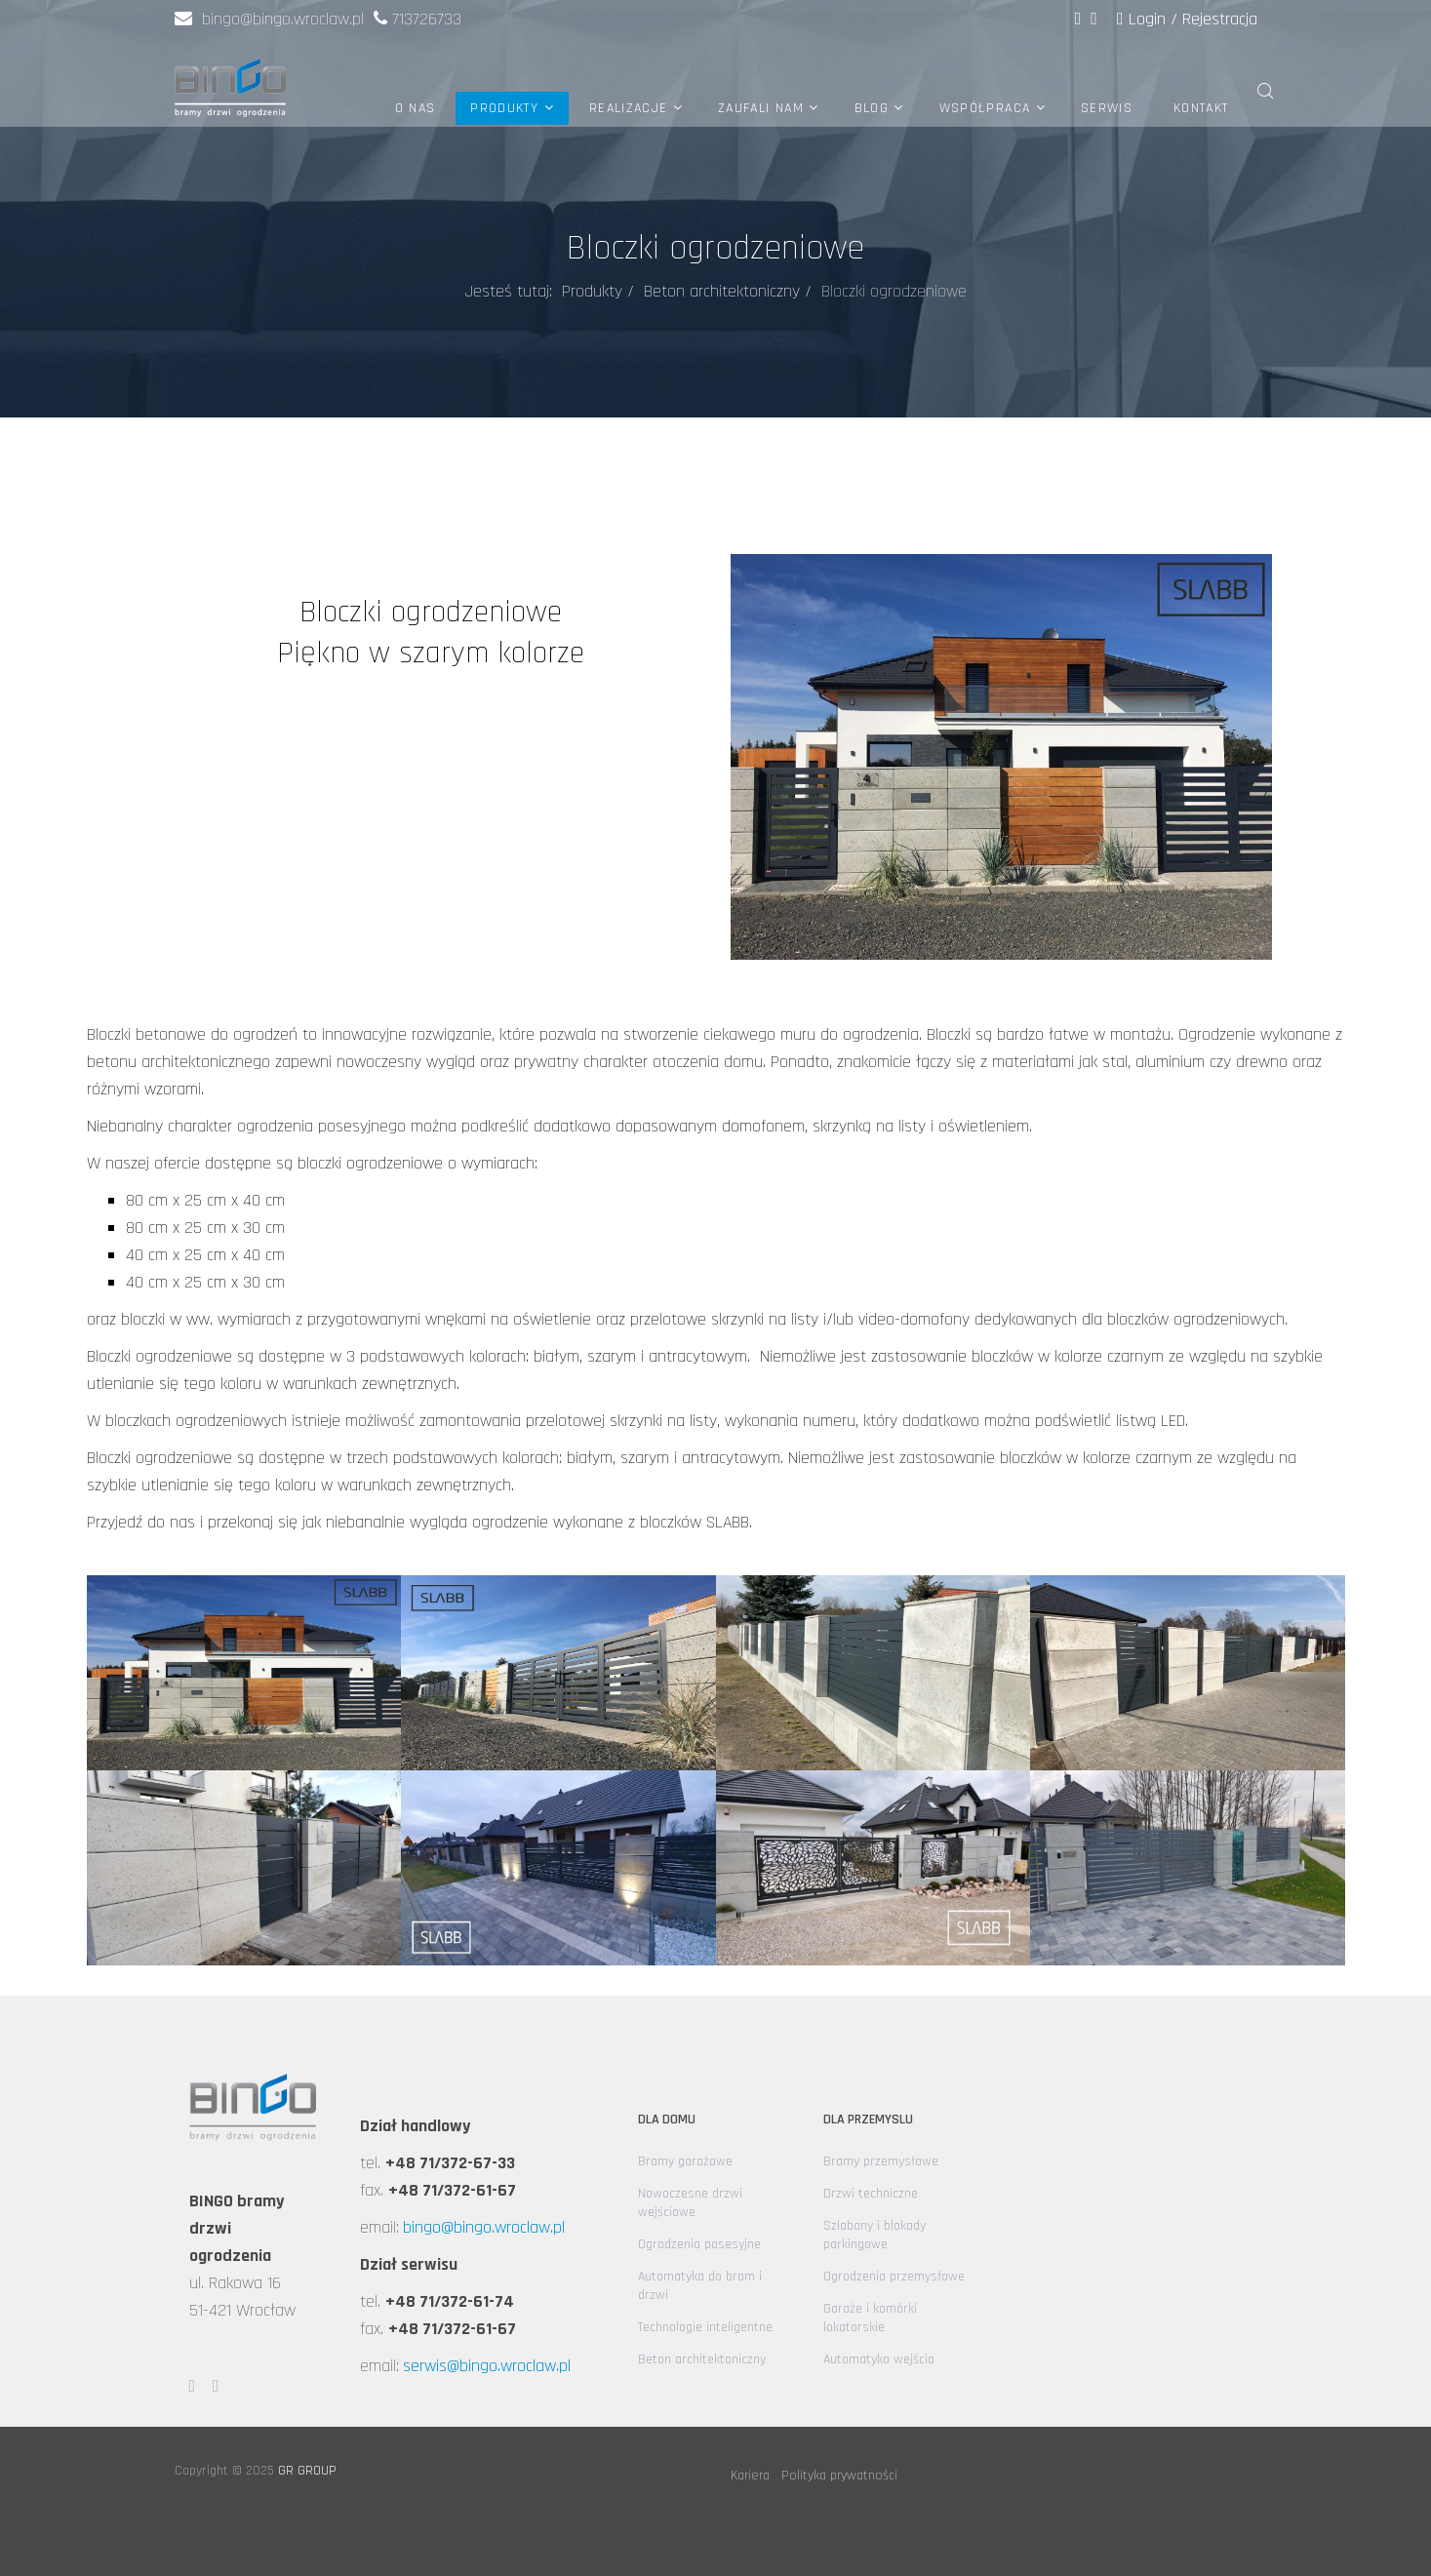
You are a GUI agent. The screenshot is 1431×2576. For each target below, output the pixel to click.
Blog (872, 108)
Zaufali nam (761, 108)
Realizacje (628, 108)
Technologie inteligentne (705, 2327)
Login (1144, 19)
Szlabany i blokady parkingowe (874, 2235)
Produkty (504, 108)
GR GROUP (307, 2470)
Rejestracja (1219, 19)
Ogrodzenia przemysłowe (894, 2276)
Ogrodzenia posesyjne (699, 2244)
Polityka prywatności (839, 2475)
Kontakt (1200, 108)
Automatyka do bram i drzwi (700, 2286)
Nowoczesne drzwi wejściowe (690, 2203)
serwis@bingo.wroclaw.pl (487, 2366)
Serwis (1107, 108)
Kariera (750, 2475)
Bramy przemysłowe (880, 2161)
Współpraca (985, 108)
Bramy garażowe (685, 2161)
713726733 (426, 19)
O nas (415, 108)
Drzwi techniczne (870, 2193)
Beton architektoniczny (722, 291)
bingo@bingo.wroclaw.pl (269, 19)
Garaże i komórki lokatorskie (870, 2318)
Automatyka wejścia (878, 2359)
